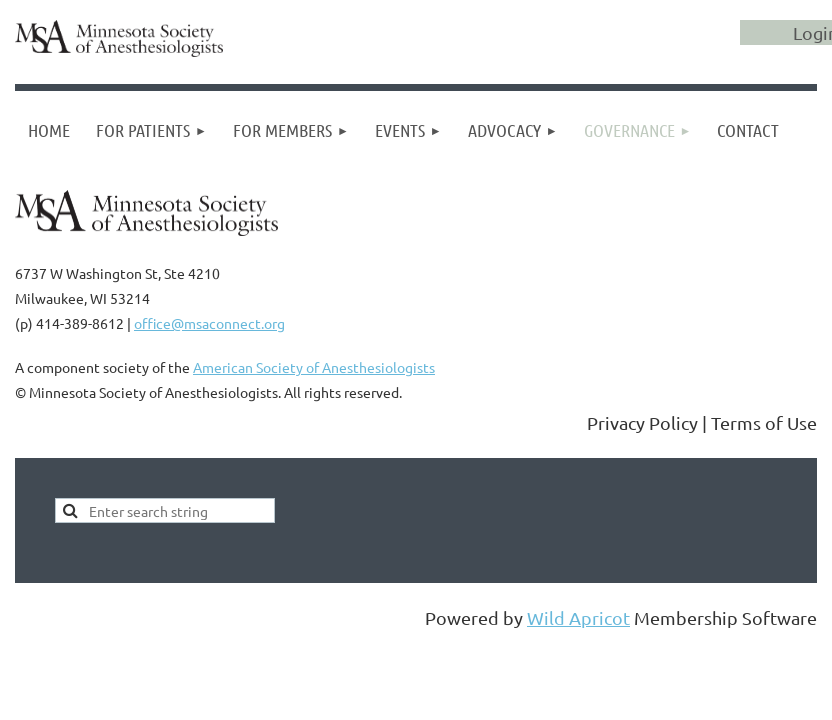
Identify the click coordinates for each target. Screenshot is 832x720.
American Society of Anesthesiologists (314, 367)
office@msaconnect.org (209, 323)
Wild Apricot (578, 617)
